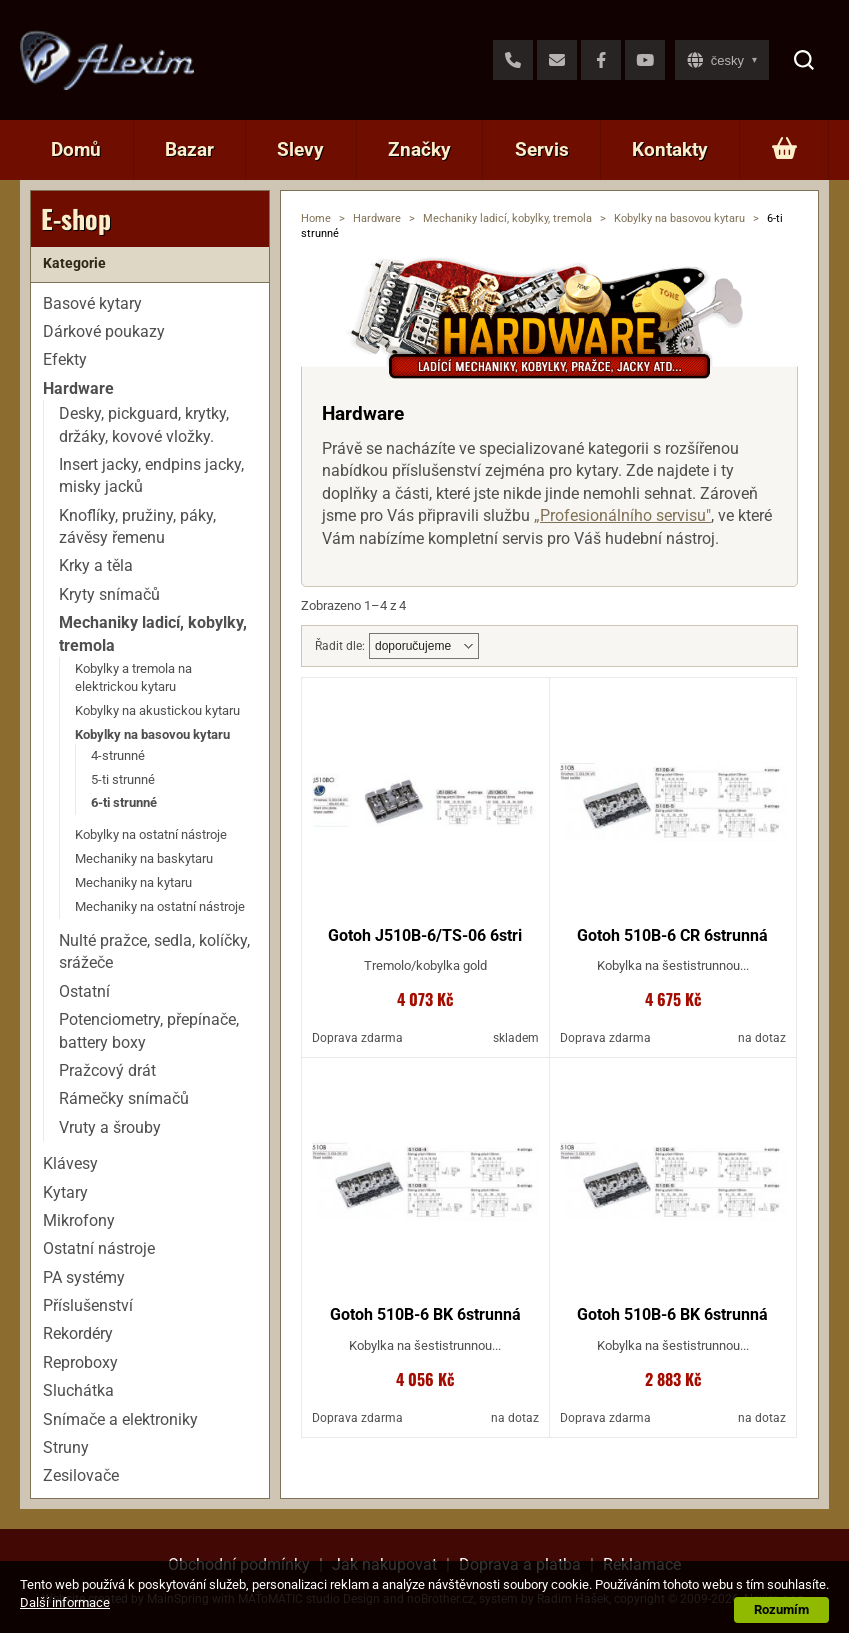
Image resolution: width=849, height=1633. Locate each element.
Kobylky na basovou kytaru (679, 218)
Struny (66, 1447)
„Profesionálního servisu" (622, 515)
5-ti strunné (123, 779)
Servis (542, 149)
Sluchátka (78, 1390)
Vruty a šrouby (110, 1127)
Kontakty (670, 149)
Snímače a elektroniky (120, 1419)
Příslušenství (88, 1305)
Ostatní (84, 991)
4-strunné (118, 755)
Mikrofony (79, 1220)
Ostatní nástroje (99, 1248)
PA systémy (84, 1277)
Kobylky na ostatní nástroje (151, 834)
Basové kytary (92, 303)
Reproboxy (80, 1362)
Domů (76, 149)
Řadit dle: (340, 646)
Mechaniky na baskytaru (144, 858)
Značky (419, 149)
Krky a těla (96, 565)
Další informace (65, 1602)
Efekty (65, 359)
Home (316, 218)
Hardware (377, 218)
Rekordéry (78, 1333)
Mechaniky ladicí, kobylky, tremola (507, 218)
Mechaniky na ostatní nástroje (160, 906)
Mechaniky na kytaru (133, 882)
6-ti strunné (124, 802)
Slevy (300, 149)
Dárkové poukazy (104, 331)
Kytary (65, 1192)
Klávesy (70, 1163)
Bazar (189, 149)
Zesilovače (81, 1475)
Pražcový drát (107, 1070)
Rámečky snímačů (124, 1098)
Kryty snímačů (109, 594)
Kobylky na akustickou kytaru (157, 710)
